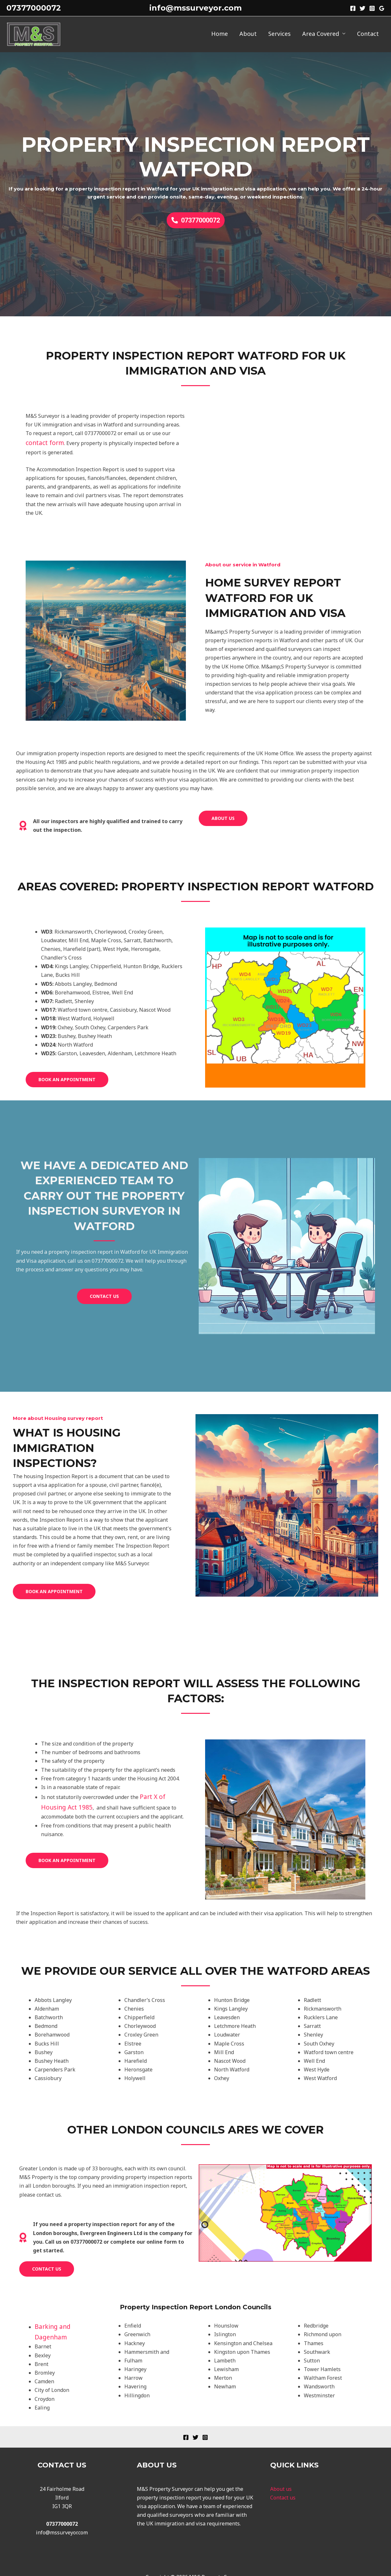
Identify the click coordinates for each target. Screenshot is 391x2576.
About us (281, 2474)
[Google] (382, 8)
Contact (368, 33)
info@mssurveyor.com (195, 7)
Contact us (282, 2483)
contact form (41, 441)
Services (279, 33)
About (248, 33)
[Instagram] (372, 8)
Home (219, 33)
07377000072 (33, 7)
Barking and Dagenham (63, 2324)
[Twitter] (362, 8)
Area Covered (320, 33)
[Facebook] (353, 8)
